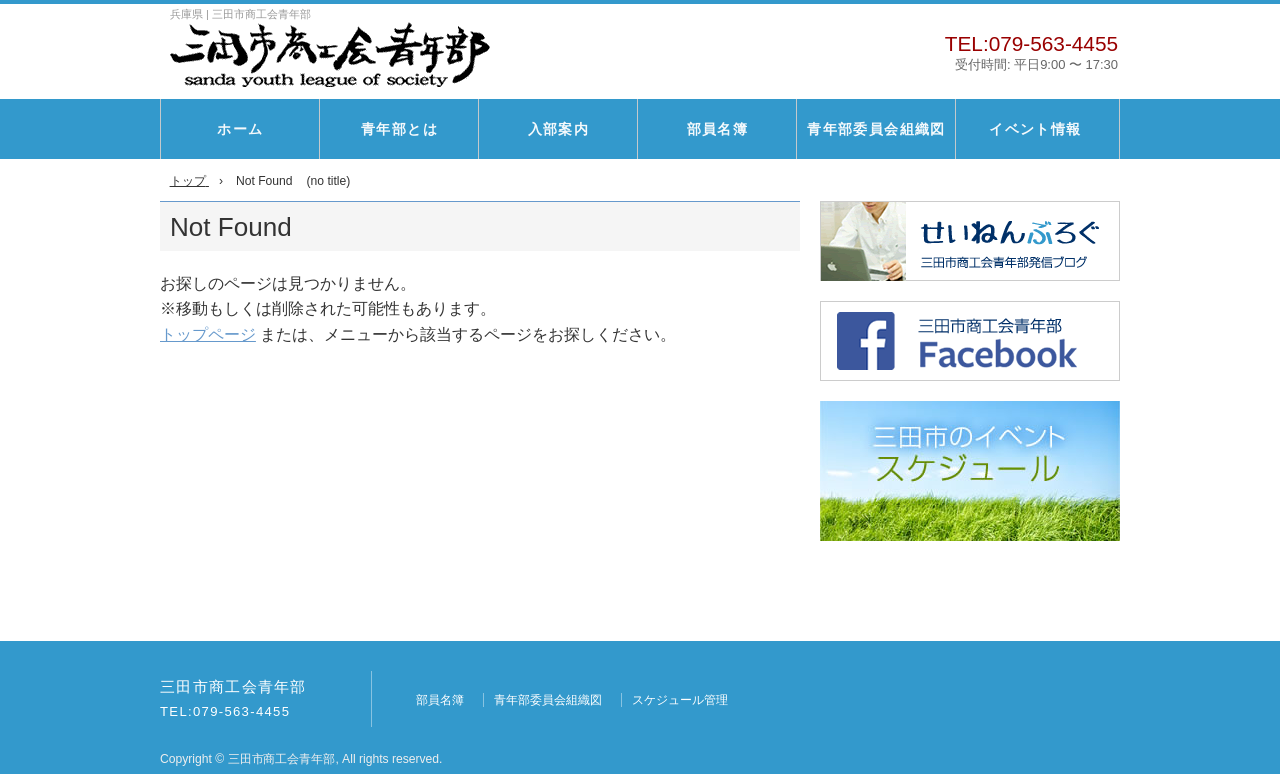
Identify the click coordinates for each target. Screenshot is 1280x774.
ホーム (240, 129)
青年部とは (399, 129)
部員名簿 (718, 129)
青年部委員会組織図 (876, 129)
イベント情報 (1035, 129)
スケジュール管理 (680, 700)
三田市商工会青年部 (233, 687)
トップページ (208, 334)
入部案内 (559, 129)
